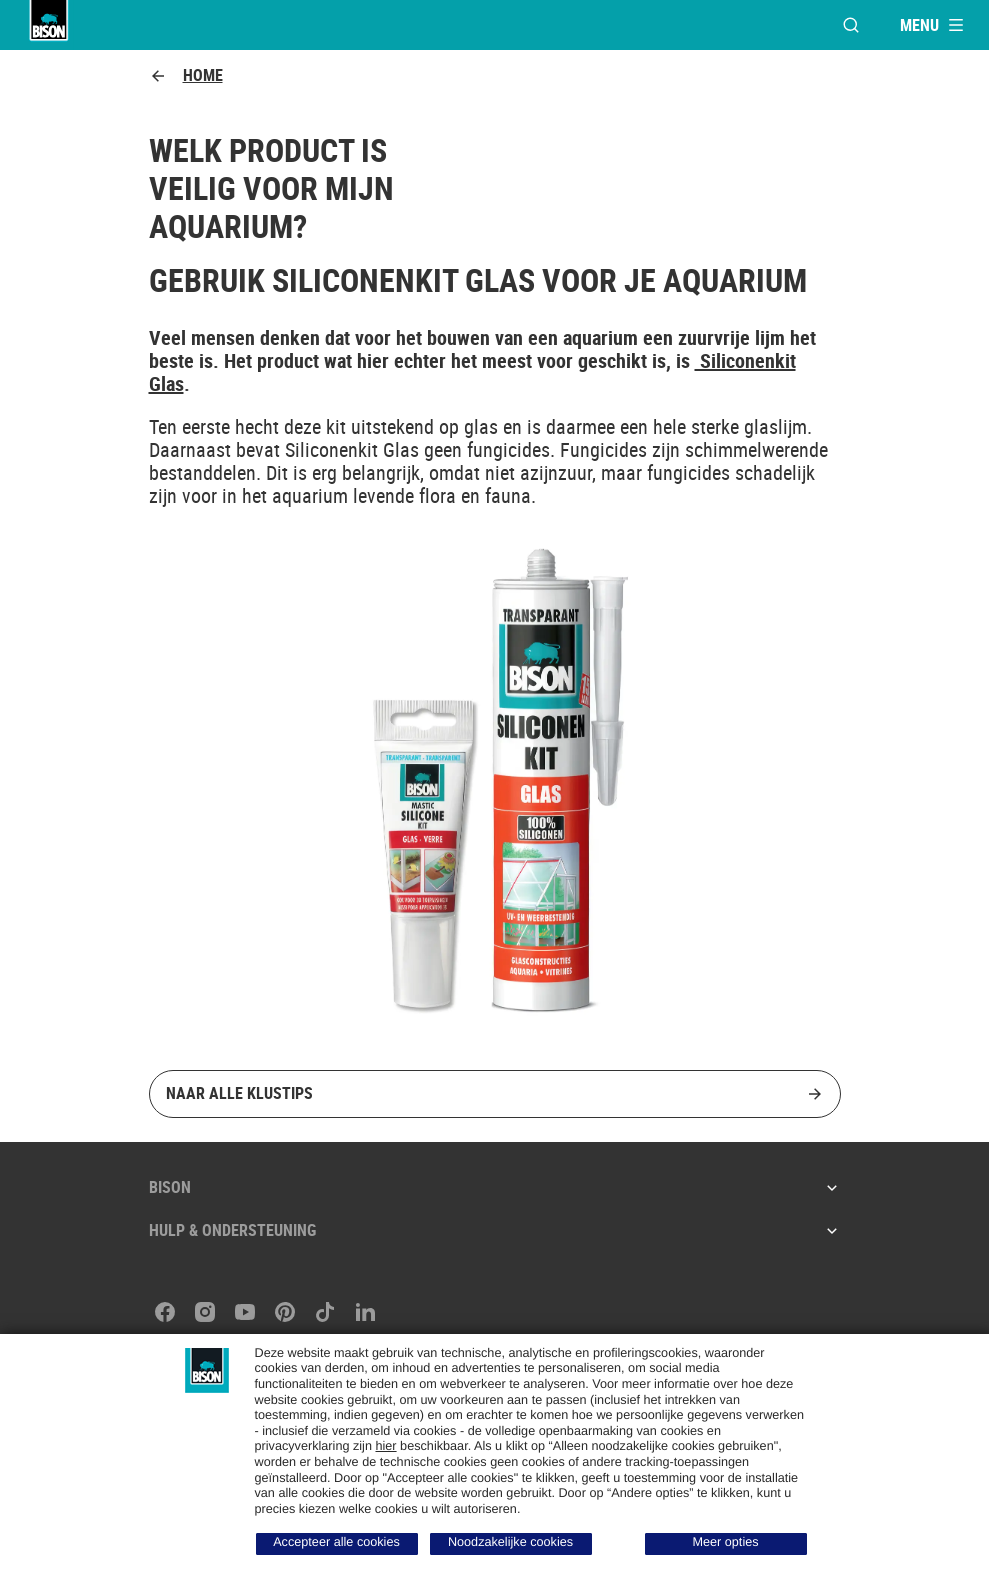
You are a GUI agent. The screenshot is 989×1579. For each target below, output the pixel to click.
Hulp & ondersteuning (495, 1230)
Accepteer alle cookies (336, 1542)
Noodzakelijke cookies (510, 1542)
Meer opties (725, 1542)
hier (385, 1446)
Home (186, 75)
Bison (495, 1187)
